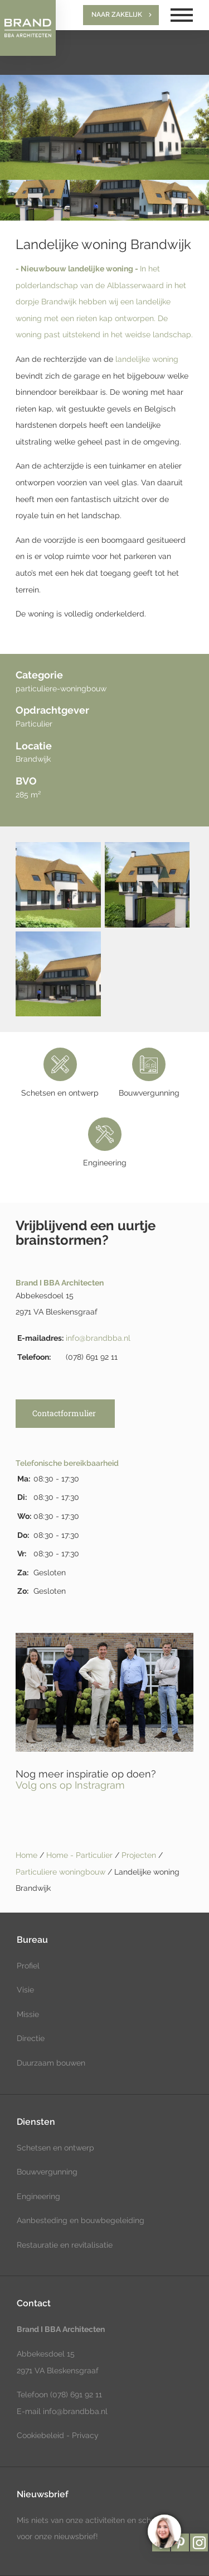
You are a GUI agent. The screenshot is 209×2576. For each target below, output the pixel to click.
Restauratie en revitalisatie (65, 2244)
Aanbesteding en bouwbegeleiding (80, 2220)
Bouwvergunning (47, 2171)
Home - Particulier (80, 1855)
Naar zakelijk (116, 14)
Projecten (139, 1855)
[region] (164, 2531)
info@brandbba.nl (98, 1338)
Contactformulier (64, 1413)
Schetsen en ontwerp (55, 2147)
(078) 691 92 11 (75, 2394)
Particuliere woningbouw (62, 1871)
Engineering (38, 2196)
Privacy (85, 2435)
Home (26, 1855)
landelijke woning (146, 359)
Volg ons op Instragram (70, 1785)
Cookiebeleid (40, 2435)
